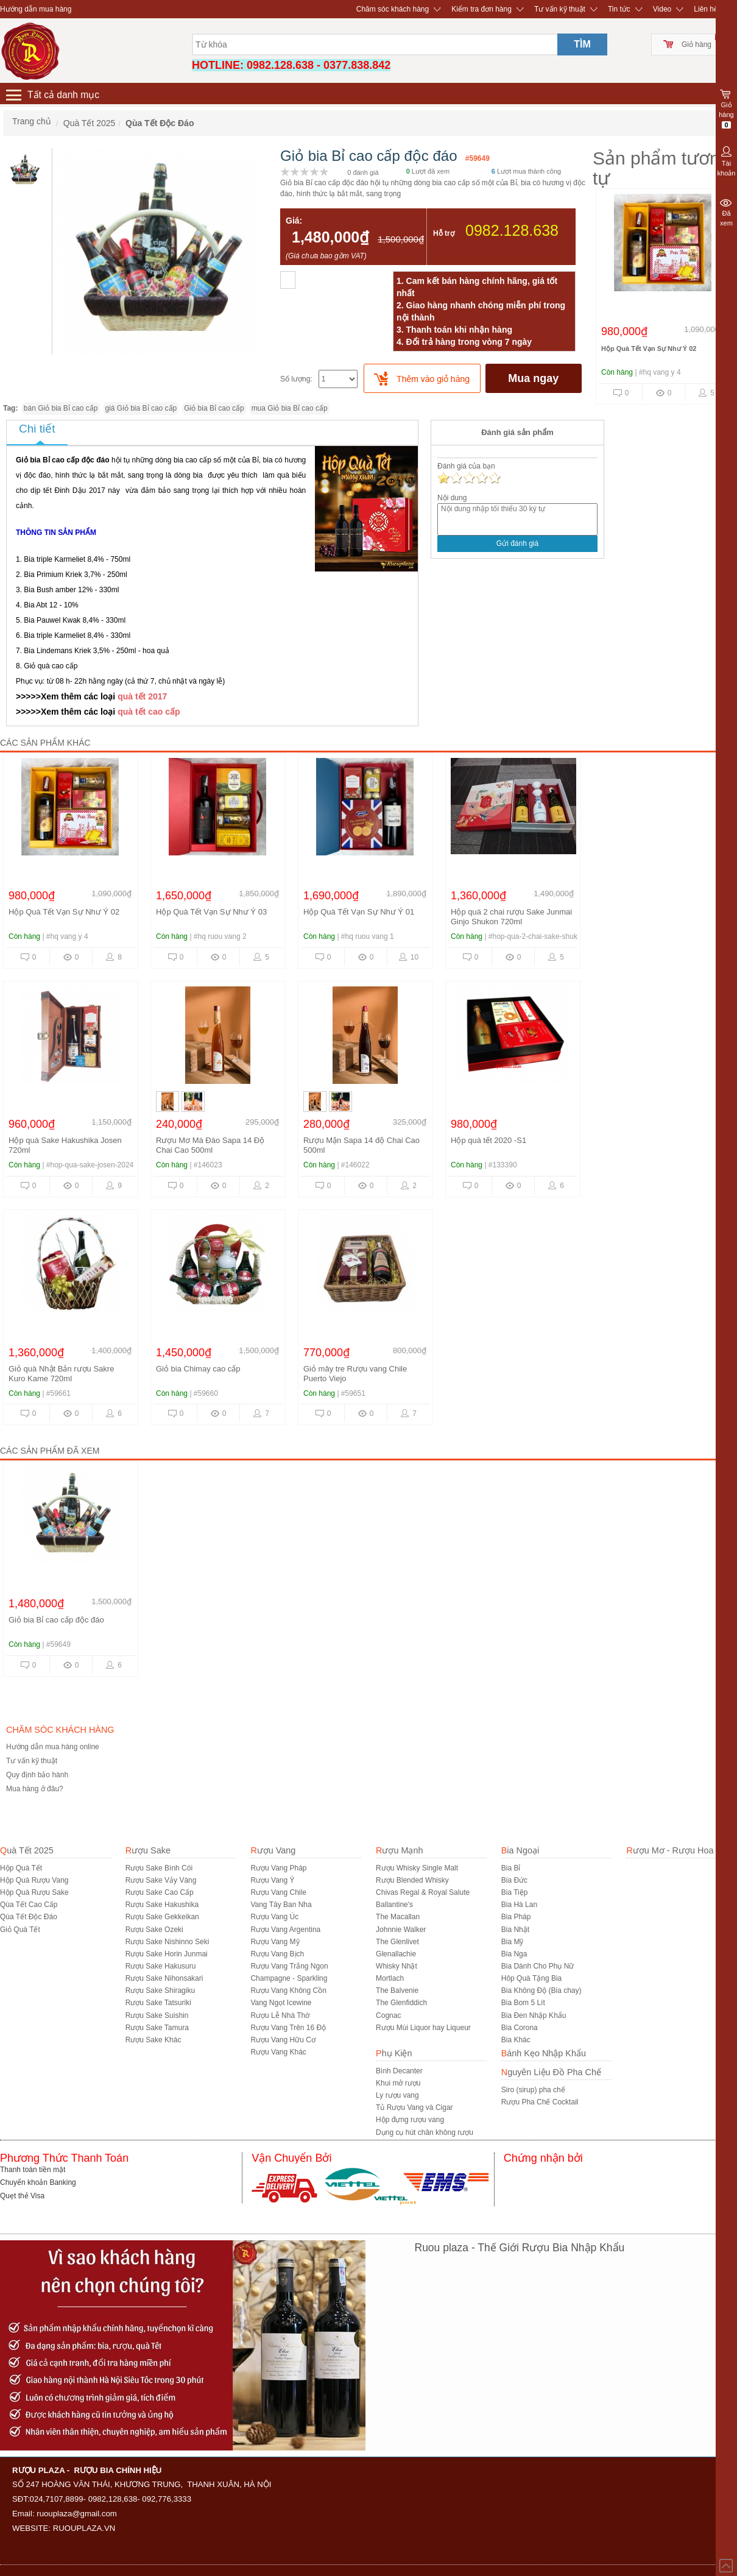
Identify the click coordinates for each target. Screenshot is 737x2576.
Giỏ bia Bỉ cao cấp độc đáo (56, 1619)
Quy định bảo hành (37, 1775)
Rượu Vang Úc (274, 1917)
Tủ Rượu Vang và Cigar (414, 2107)
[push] (422, 378)
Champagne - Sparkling (288, 1978)
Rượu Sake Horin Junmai (166, 1954)
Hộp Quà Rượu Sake (34, 1892)
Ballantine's (394, 1904)
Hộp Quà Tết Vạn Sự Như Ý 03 (211, 911)
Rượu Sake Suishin (157, 2015)
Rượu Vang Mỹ (274, 1941)
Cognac (388, 2015)
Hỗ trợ (443, 233)
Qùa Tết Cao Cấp (28, 1904)
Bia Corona (519, 2027)
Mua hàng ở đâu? (34, 1789)
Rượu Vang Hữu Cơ (282, 2040)
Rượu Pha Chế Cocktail (540, 2102)
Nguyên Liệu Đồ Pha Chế (551, 2072)
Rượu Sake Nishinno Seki (167, 1941)
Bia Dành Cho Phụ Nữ (537, 1966)
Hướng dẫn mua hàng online (52, 1747)
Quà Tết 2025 (27, 1850)
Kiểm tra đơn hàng (481, 9)
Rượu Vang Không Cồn (288, 1990)
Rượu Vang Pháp (278, 1868)
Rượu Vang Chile (278, 1892)
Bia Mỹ (512, 1941)
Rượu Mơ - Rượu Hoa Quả (679, 1850)
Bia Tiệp (514, 1892)
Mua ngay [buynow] (533, 378)
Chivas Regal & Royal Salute (423, 1892)
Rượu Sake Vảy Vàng (161, 1880)
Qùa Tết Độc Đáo (28, 1917)
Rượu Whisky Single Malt (417, 1868)
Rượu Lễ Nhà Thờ (279, 2015)
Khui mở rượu (398, 2083)
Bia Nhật (515, 1929)
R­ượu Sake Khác (153, 2040)
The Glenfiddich (401, 2002)
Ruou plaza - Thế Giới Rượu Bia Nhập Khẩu (520, 2248)
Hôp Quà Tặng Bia (531, 1978)
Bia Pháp (516, 1917)
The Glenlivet (397, 1941)
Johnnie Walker (401, 1929)
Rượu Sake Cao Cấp (159, 1892)
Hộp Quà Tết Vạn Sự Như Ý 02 (648, 348)
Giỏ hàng (696, 44)
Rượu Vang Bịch (277, 1954)
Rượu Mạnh (399, 1850)
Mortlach (390, 1978)
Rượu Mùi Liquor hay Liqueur (423, 2027)
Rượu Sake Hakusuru (160, 1966)
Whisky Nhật (396, 1966)
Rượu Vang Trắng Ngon (289, 1966)
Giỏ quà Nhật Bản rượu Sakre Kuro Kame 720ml (61, 1373)
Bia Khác (516, 2040)
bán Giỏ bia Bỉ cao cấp (61, 408)
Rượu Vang (272, 1850)
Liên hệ (706, 9)
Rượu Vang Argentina (285, 1929)
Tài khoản (726, 160)
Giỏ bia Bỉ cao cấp (214, 408)
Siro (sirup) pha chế (533, 2090)
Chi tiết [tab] (37, 428)
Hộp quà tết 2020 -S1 (488, 1140)
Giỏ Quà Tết (20, 1929)
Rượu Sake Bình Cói (158, 1868)
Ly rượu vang (397, 2095)
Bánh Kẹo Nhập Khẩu (543, 2053)
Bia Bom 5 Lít (523, 2002)
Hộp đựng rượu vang (410, 2119)
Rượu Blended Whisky (412, 1880)
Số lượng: (296, 379)
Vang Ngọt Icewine (280, 2002)
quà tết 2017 (142, 696)
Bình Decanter (399, 2071)
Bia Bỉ (511, 1868)
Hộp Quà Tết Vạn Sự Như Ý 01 (358, 911)
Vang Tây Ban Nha (280, 1904)
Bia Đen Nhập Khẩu (533, 2015)
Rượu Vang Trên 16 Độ (288, 2027)
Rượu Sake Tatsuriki (158, 2002)
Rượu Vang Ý (272, 1880)
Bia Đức (514, 1880)
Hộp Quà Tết (21, 1868)
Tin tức (619, 9)
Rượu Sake (148, 1850)
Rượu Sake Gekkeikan (162, 1917)
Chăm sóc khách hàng (392, 9)
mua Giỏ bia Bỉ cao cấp (290, 408)
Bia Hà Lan (519, 1904)
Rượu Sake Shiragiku (160, 1990)
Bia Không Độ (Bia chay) (541, 1990)
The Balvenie (397, 1990)
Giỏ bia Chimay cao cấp (198, 1368)
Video (662, 9)
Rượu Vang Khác (278, 2052)
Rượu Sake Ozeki (154, 1929)
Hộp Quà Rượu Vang (34, 1880)
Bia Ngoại (520, 1850)
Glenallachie (396, 1954)
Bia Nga (514, 1954)
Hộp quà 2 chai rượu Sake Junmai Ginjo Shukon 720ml (511, 916)
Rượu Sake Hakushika (162, 1904)
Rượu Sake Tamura (157, 2027)
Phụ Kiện (394, 2053)
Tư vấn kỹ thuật (559, 9)
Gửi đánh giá (517, 543)
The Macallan (398, 1917)
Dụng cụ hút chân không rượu (424, 2132)
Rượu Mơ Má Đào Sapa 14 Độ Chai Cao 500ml (210, 1145)
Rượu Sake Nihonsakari (164, 1978)
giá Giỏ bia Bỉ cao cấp (141, 408)
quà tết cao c (144, 712)
